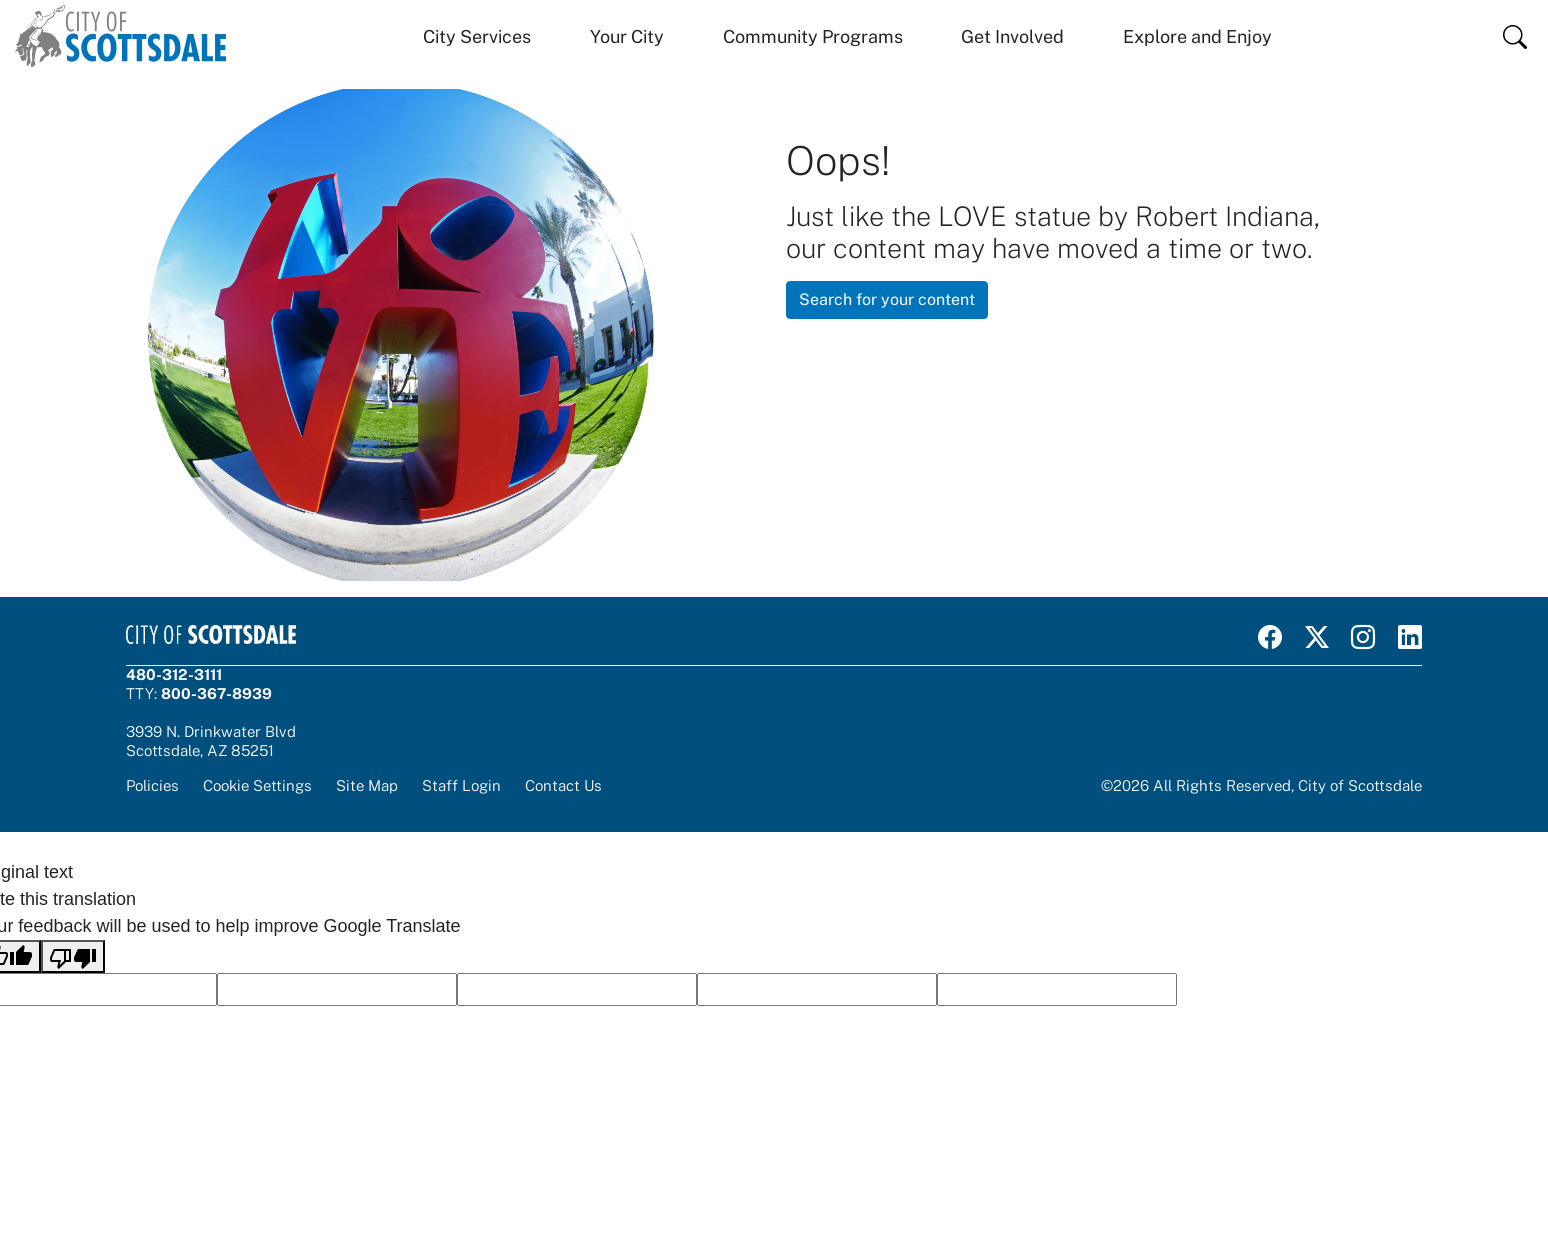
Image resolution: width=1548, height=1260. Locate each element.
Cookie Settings (257, 785)
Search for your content (887, 299)
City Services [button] (477, 36)
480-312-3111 (174, 674)
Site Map (367, 785)
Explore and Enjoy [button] (1197, 36)
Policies (152, 785)
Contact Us (563, 785)
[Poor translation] (73, 956)
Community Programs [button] (813, 36)
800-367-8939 (216, 693)
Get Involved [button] (1012, 36)
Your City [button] (627, 36)
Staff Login (461, 785)
